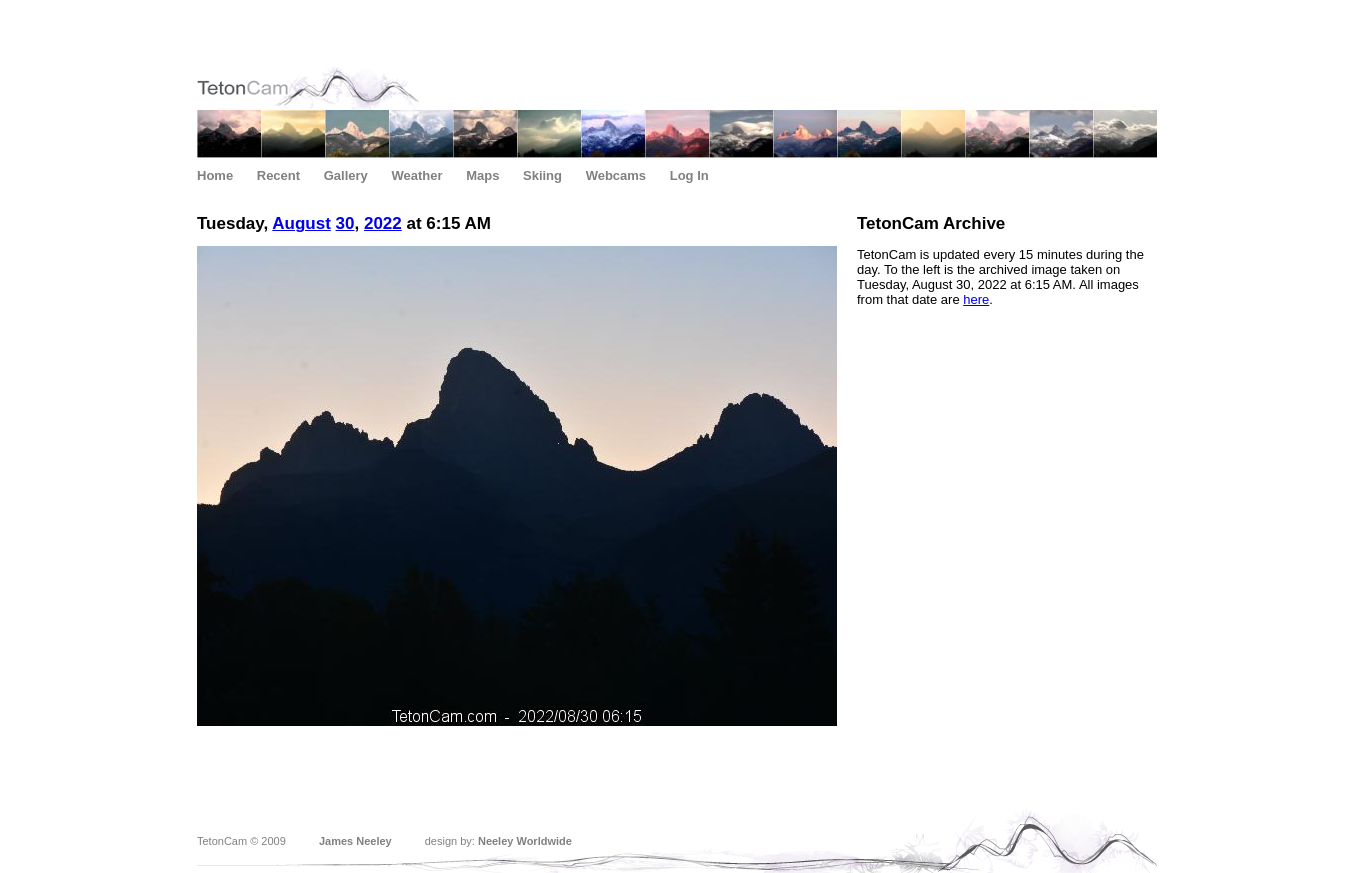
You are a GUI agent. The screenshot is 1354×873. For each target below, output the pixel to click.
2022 (383, 223)
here (976, 299)
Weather (416, 175)
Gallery (346, 175)
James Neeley (355, 841)
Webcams (616, 175)
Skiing (542, 175)
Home (215, 175)
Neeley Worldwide (525, 841)
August (301, 223)
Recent (278, 175)
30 (345, 223)
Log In (689, 175)
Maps (482, 175)
